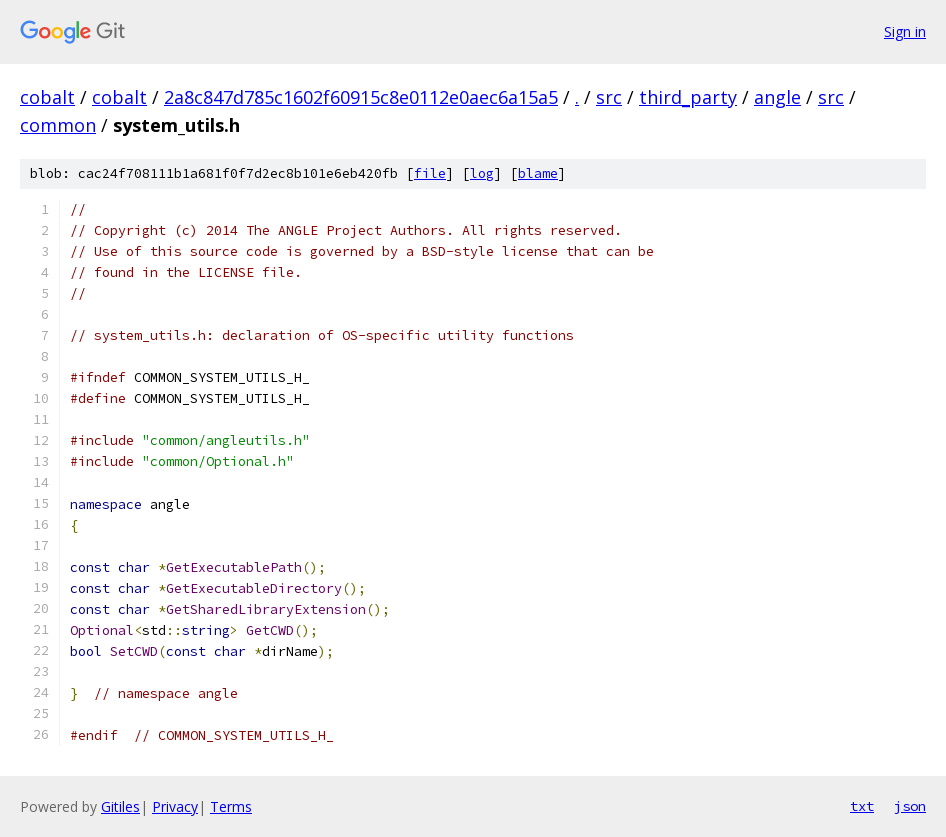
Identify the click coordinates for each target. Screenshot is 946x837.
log (482, 173)
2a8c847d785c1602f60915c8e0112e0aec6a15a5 (361, 97)
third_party (688, 97)
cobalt (47, 97)
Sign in (905, 31)
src (609, 97)
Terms (231, 806)
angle (777, 97)
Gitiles (120, 806)
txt (862, 806)
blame (538, 173)
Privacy (175, 806)
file (430, 173)
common (58, 125)
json (910, 806)
